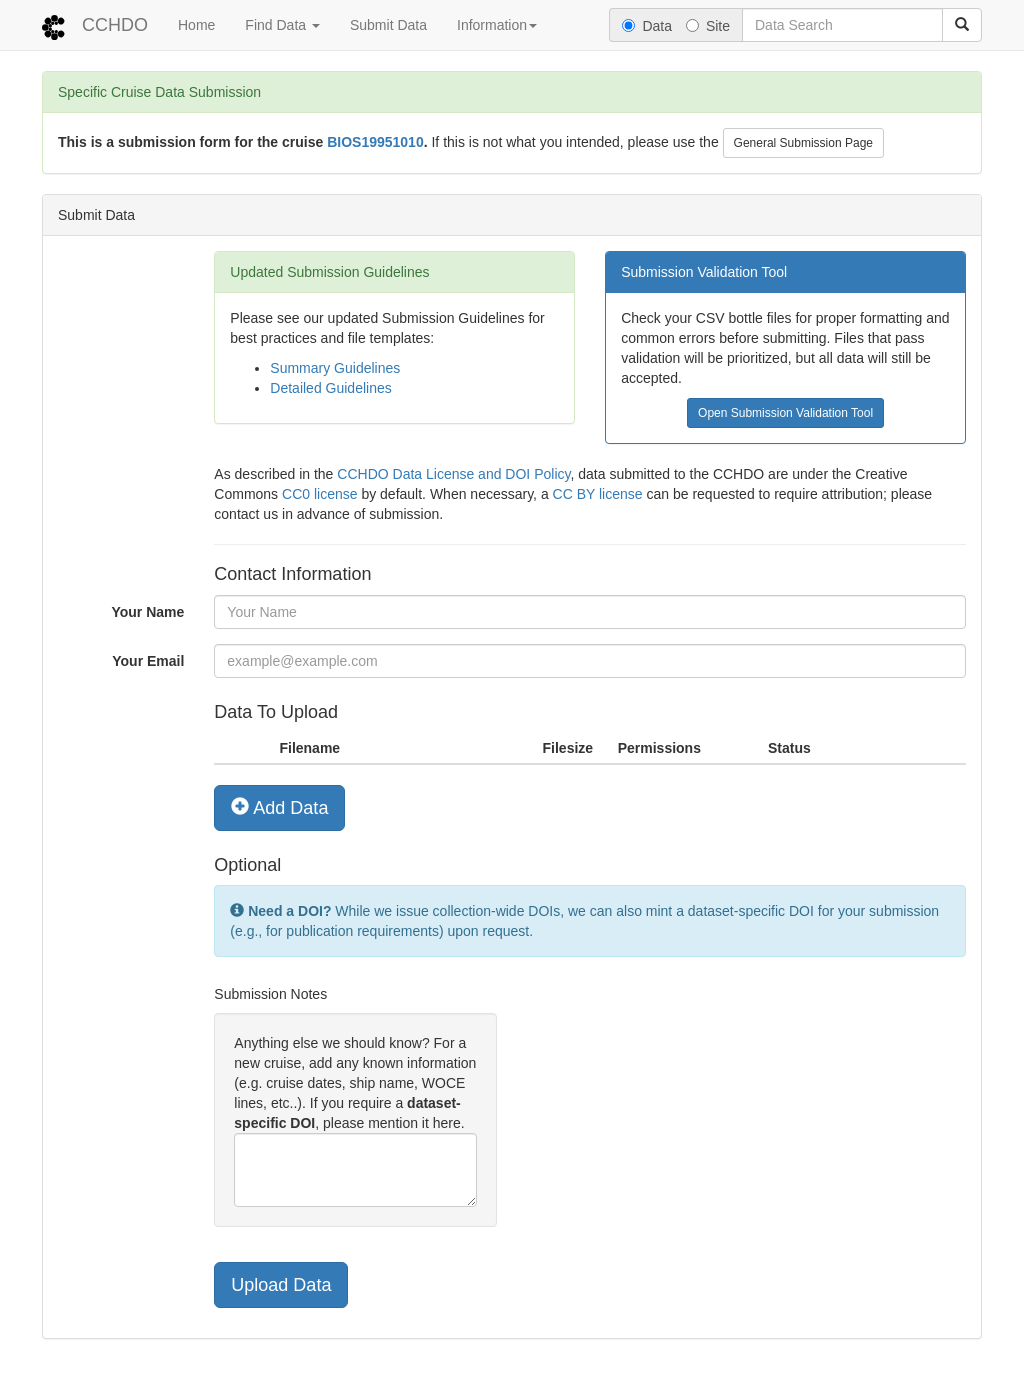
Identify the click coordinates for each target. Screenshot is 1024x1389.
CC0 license (319, 494)
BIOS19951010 (375, 142)
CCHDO (115, 25)
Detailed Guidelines (330, 388)
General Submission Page (803, 143)
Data (647, 26)
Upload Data (281, 1285)
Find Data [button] (282, 25)
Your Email (148, 661)
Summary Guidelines (335, 368)
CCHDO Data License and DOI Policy (453, 474)
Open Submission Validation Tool (785, 413)
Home (196, 25)
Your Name (147, 612)
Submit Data (388, 25)
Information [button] (497, 25)
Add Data (279, 807)
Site (708, 26)
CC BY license (598, 494)
